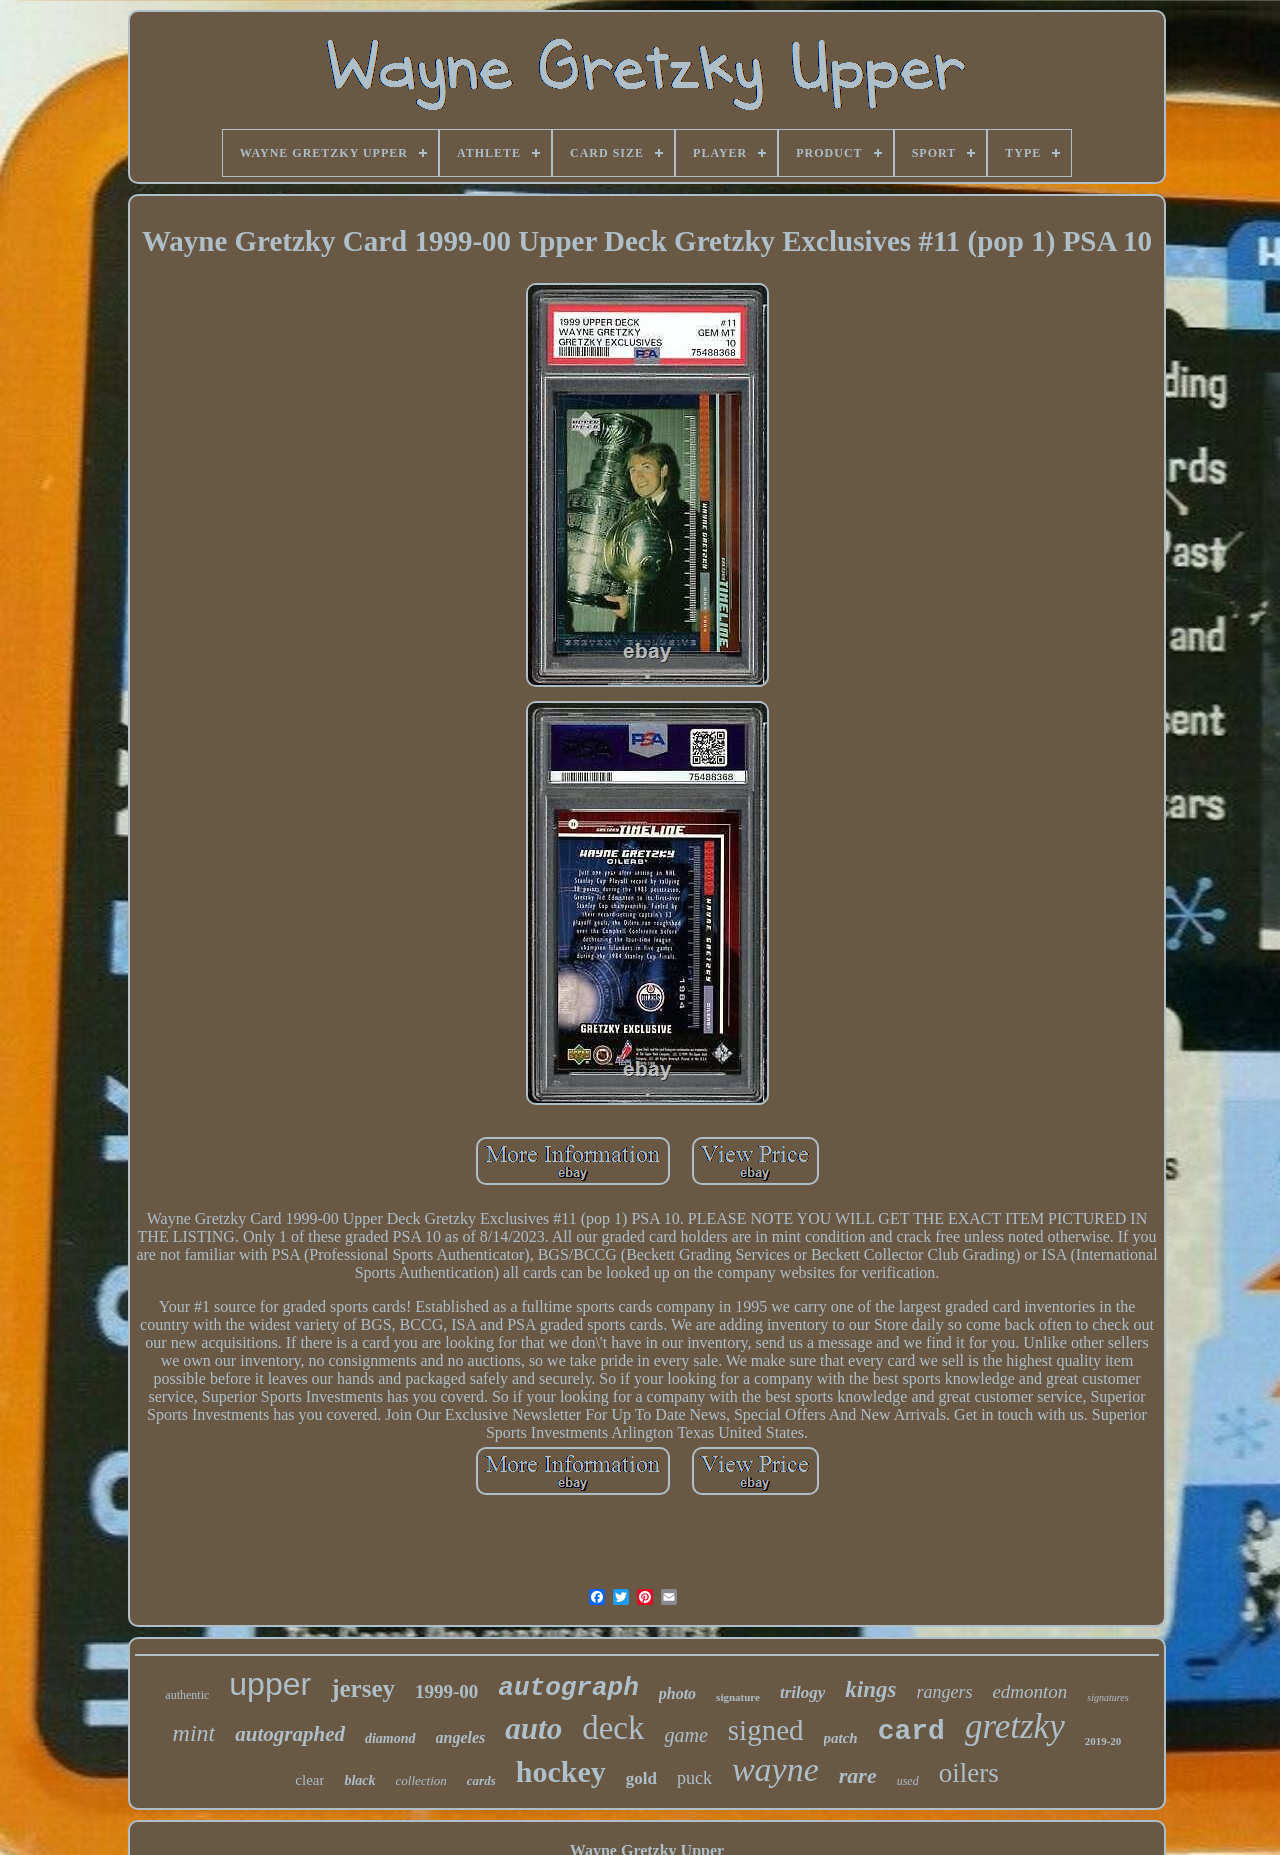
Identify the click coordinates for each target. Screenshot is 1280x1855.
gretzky (1015, 1726)
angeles (461, 1737)
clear (309, 1780)
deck (613, 1728)
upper (270, 1684)
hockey (561, 1771)
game (685, 1735)
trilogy (802, 1692)
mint (194, 1733)
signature (738, 1697)
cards (481, 1780)
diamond (390, 1738)
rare (858, 1775)
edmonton (1029, 1691)
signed (766, 1730)
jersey (363, 1688)
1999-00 (446, 1691)
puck (694, 1778)
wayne (775, 1769)
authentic (187, 1695)
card (911, 1731)
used (908, 1781)
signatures (1107, 1697)
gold (641, 1778)
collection (421, 1780)
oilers (969, 1773)
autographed (290, 1734)
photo (677, 1693)
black (359, 1780)
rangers (944, 1692)
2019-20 (1103, 1741)
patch (841, 1738)
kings (870, 1689)
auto (533, 1728)
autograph (568, 1688)
